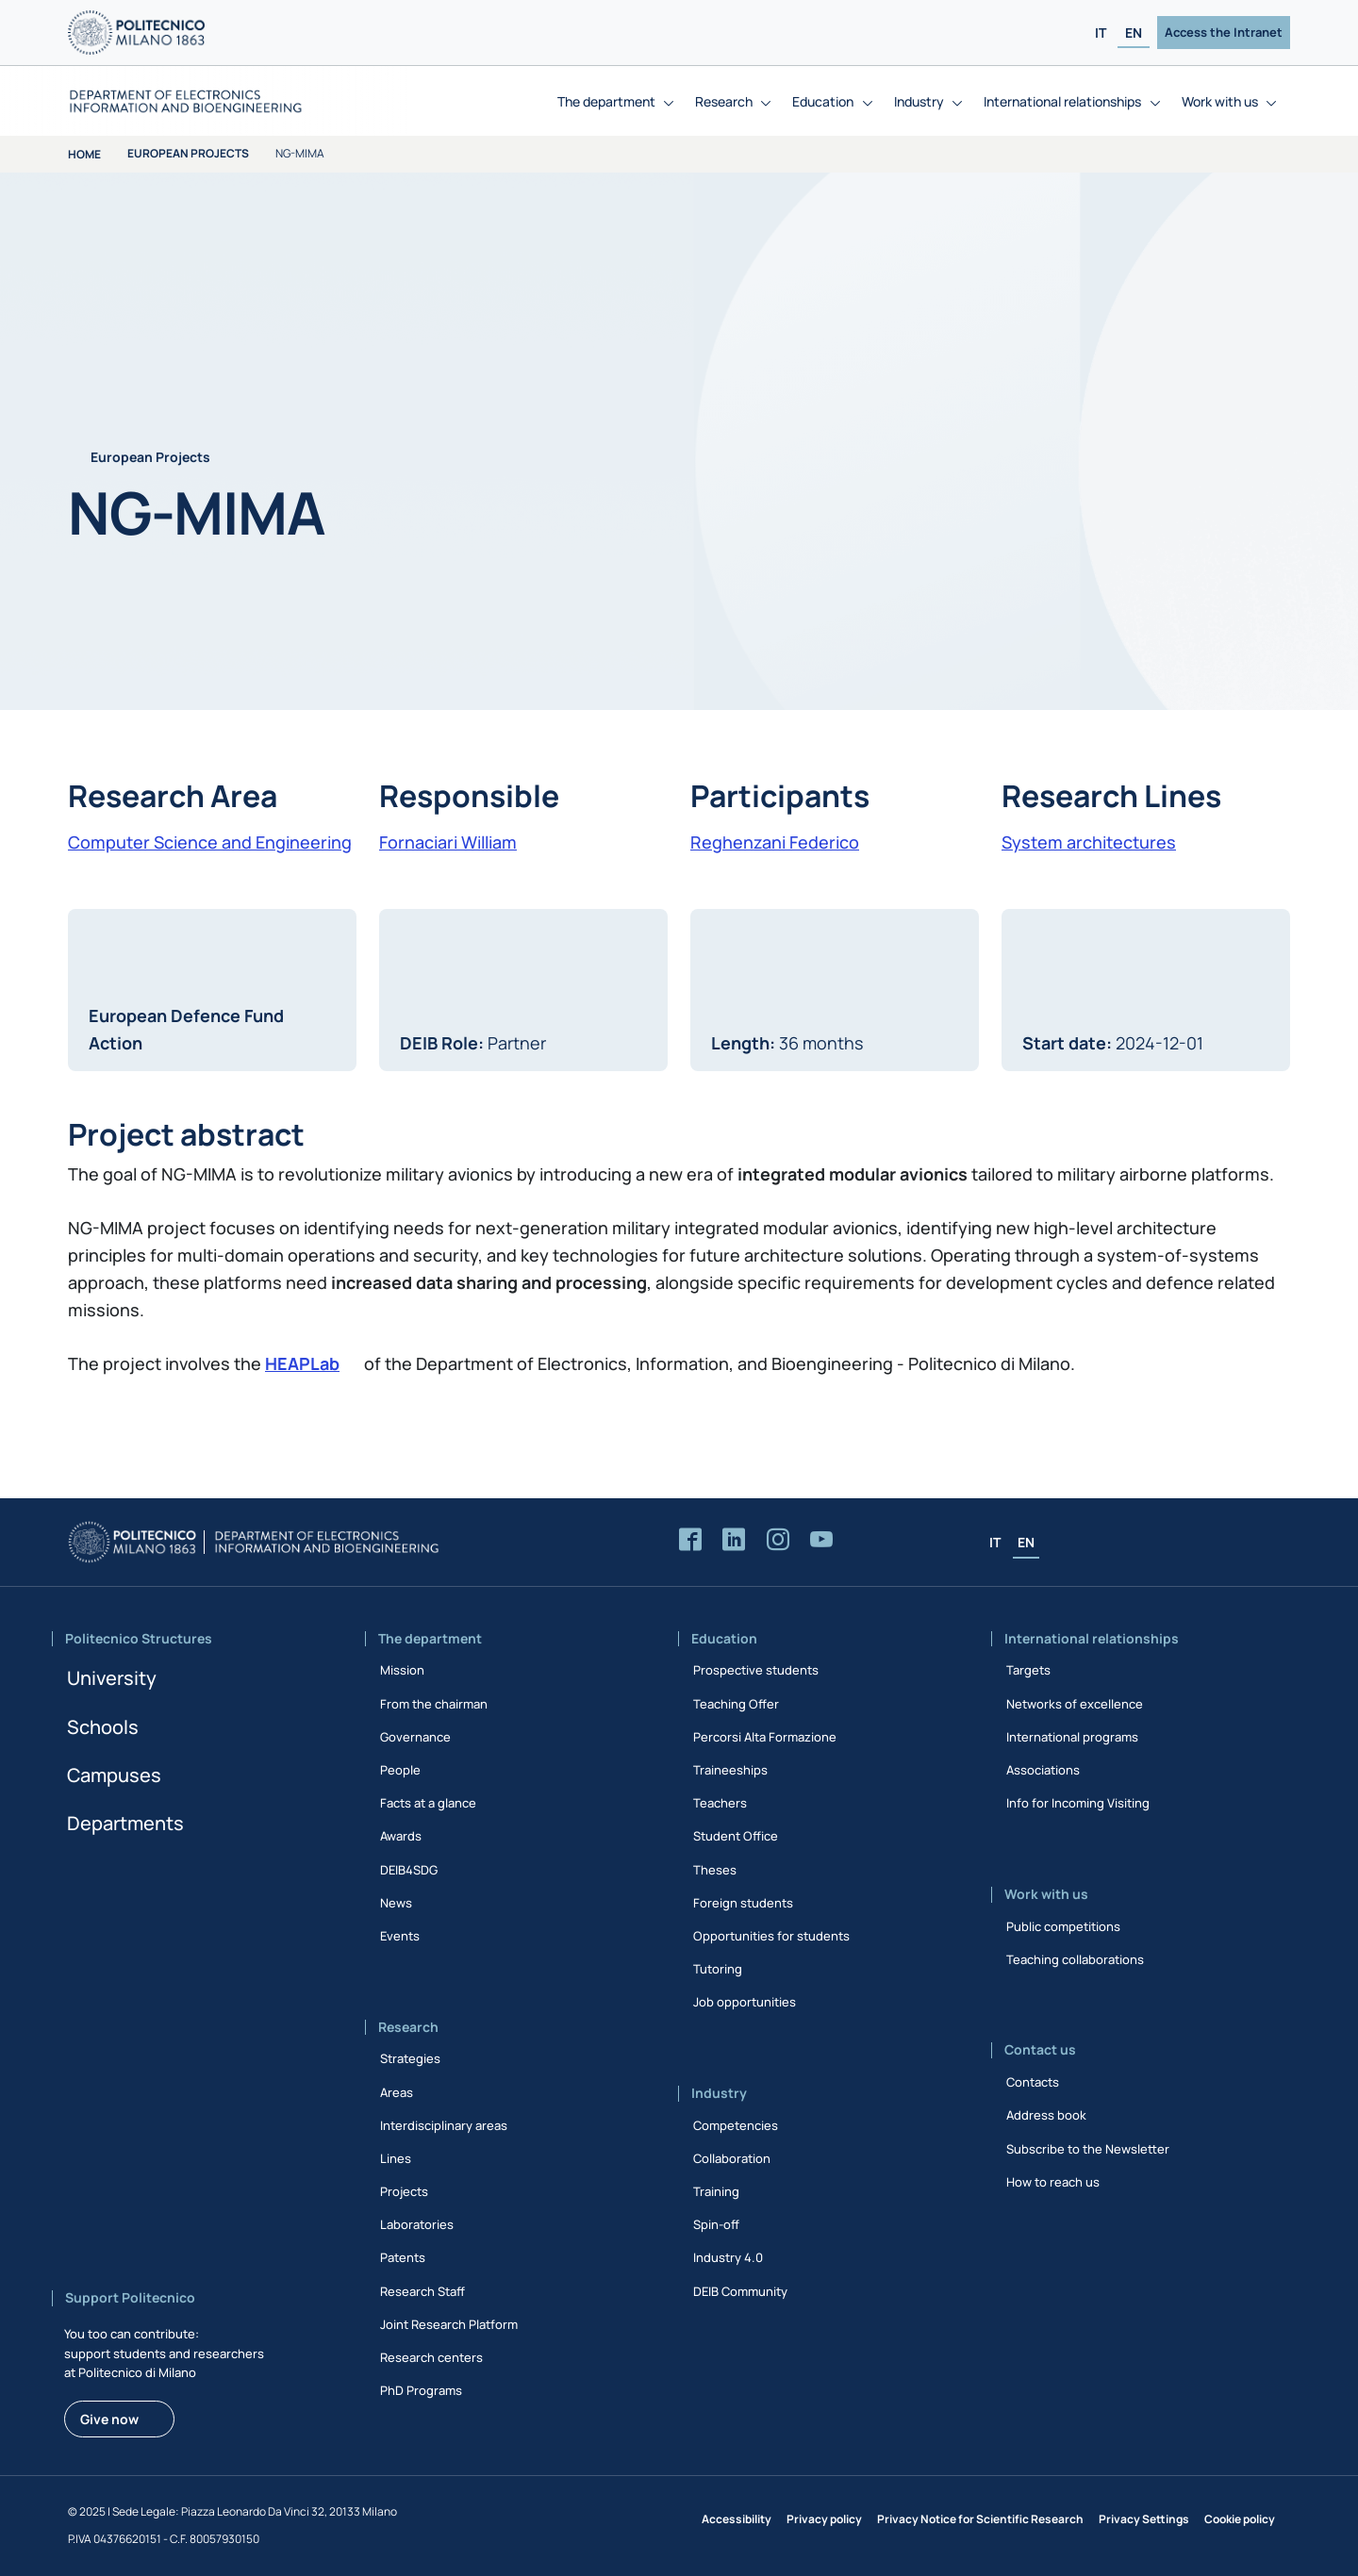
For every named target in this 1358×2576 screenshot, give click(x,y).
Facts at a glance (428, 1802)
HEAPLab (302, 1363)
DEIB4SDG (409, 1869)
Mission (402, 1669)
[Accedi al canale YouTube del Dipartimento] (821, 1540)
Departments (125, 1823)
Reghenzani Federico (774, 842)
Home (84, 154)
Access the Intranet (1224, 32)
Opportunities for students (771, 1935)
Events (400, 1935)
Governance (415, 1736)
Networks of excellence (1074, 1703)
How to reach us (1053, 2181)
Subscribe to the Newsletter (1087, 2148)
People (400, 1769)
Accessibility (736, 2519)
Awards (401, 1835)
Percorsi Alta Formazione (764, 1736)
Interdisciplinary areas (443, 2125)
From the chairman (434, 1703)
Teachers (720, 1802)
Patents (402, 2257)
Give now (109, 2419)
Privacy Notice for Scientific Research (980, 2519)
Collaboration (731, 2158)
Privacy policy (824, 2519)
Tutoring (717, 1968)
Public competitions (1063, 1926)
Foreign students (743, 1902)
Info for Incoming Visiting (1078, 1802)
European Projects (188, 153)
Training (716, 2191)
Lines (395, 2158)
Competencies (735, 2125)
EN (1133, 32)
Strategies (410, 2058)
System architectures (1089, 842)
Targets (1028, 1669)
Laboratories (417, 2224)
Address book (1046, 2114)
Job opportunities (744, 2001)
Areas (396, 2092)
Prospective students (756, 1669)
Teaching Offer (736, 1703)
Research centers (431, 2357)
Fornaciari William (448, 842)
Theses (715, 1869)
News (396, 1902)
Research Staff (422, 2291)
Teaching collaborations (1075, 1959)
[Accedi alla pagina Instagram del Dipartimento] (778, 1540)
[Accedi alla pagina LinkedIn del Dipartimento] (733, 1540)
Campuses (114, 1775)
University (112, 1678)
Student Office (735, 1835)
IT (1100, 32)
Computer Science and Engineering (210, 842)
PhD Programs (421, 2390)
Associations (1043, 1769)
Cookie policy (1239, 2519)
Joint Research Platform (449, 2324)
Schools (103, 1727)
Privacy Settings (1144, 2519)
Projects (404, 2191)
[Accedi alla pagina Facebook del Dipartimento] (690, 1540)
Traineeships (730, 1769)
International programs (1072, 1736)
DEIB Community (740, 2291)
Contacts (1032, 2081)
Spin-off (716, 2224)
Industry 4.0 (728, 2257)
